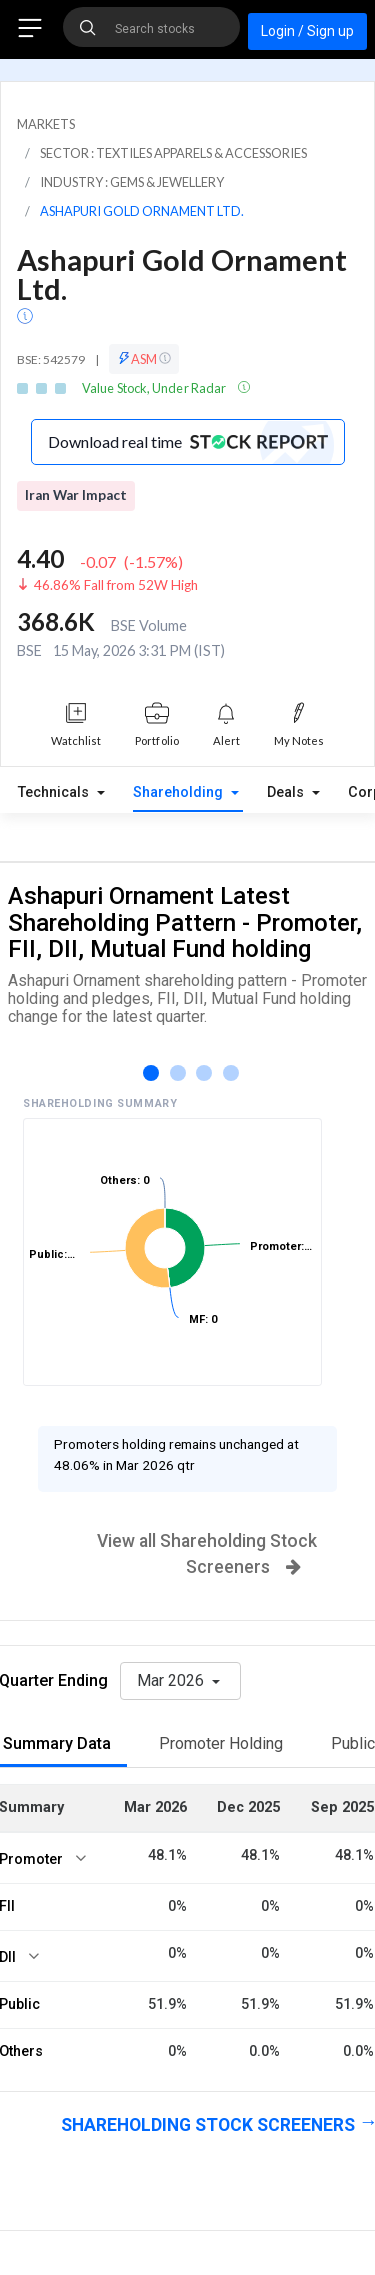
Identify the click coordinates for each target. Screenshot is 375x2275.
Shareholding (180, 792)
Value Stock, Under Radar (155, 388)
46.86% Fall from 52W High (116, 585)
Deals (287, 792)
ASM (144, 359)
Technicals (55, 792)
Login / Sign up (307, 31)
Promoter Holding (221, 1743)
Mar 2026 (172, 1680)
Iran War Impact (76, 495)
